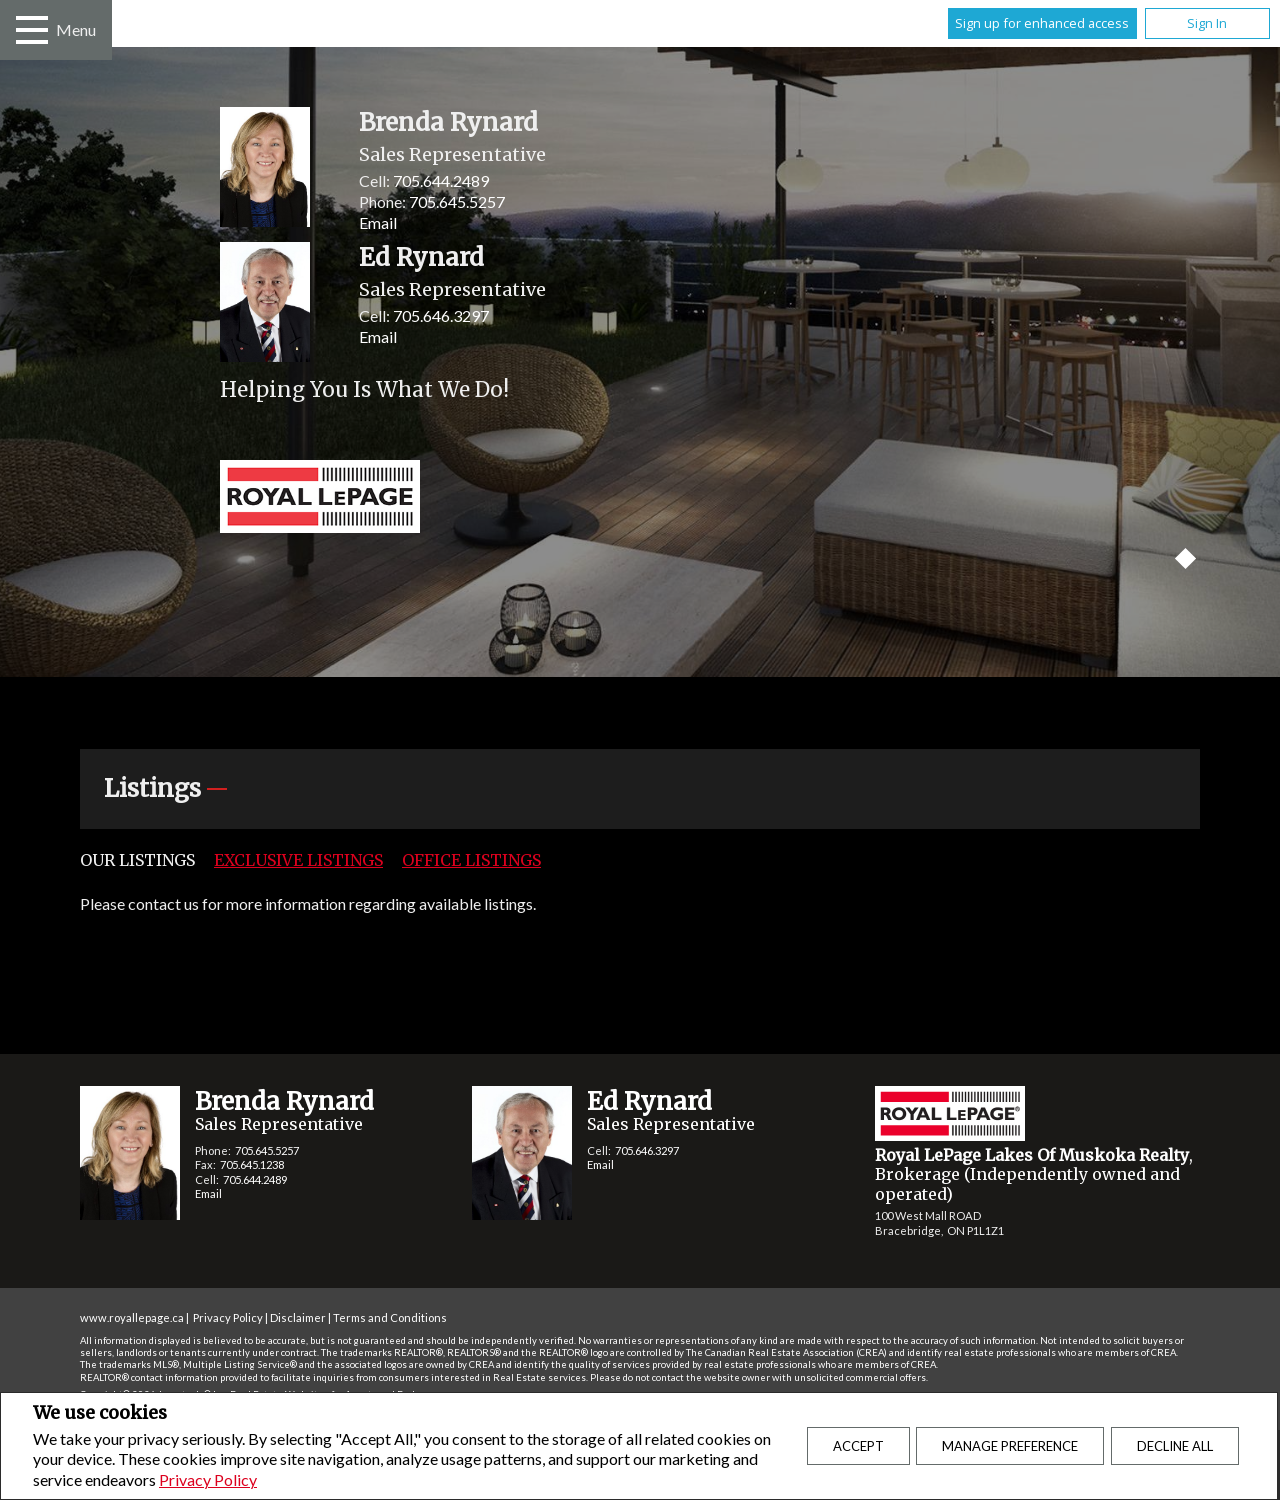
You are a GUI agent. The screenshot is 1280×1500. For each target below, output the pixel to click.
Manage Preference (1010, 1446)
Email (378, 222)
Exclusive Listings (298, 860)
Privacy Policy (208, 1479)
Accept (858, 1446)
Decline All (1175, 1446)
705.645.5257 (457, 201)
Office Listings (471, 860)
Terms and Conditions (390, 1317)
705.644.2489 (441, 180)
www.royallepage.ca (132, 1317)
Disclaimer (298, 1317)
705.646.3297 (441, 315)
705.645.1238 (252, 1164)
